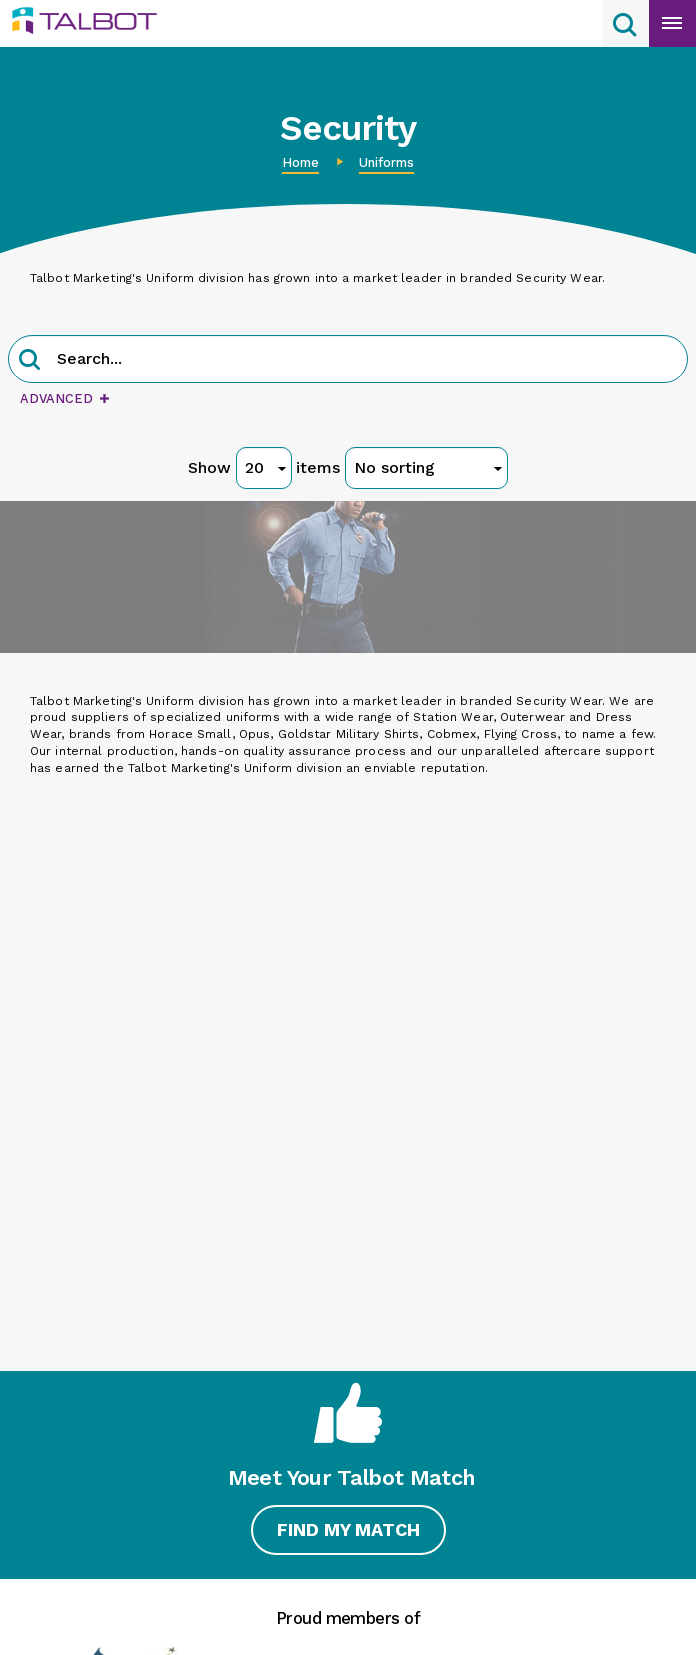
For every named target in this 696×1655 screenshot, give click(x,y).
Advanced (64, 398)
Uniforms (386, 162)
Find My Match (345, 1535)
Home (300, 162)
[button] (30, 361)
